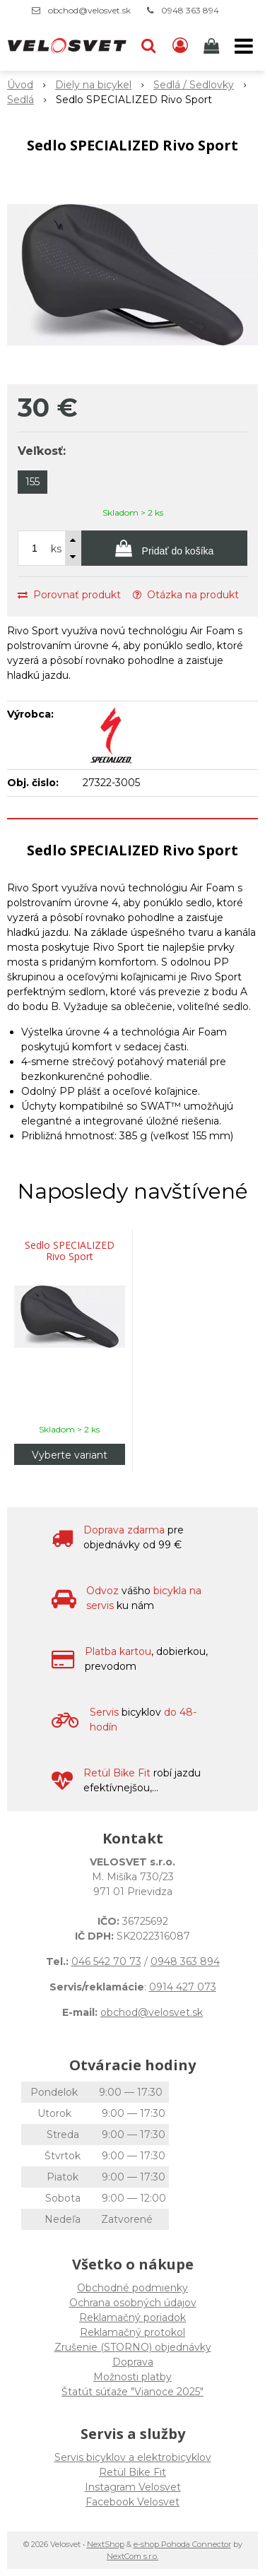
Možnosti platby (132, 2376)
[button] (148, 46)
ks (56, 548)
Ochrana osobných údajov (132, 2302)
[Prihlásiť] (180, 46)
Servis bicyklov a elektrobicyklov (132, 2457)
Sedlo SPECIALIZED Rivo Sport (69, 1251)
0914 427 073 (182, 1987)
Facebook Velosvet (132, 2501)
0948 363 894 (190, 10)
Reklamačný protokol (132, 2332)
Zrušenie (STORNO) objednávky (132, 2347)
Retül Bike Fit (132, 2472)
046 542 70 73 (106, 1961)
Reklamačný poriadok (132, 2317)
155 (32, 481)
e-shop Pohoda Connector (182, 2544)
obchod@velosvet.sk (89, 10)
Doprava (132, 2362)
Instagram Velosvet (133, 2487)
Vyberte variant (69, 1455)
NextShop (105, 2544)
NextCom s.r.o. (132, 2556)
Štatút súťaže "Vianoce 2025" (132, 2391)
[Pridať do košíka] (164, 548)
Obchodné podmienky (132, 2287)
